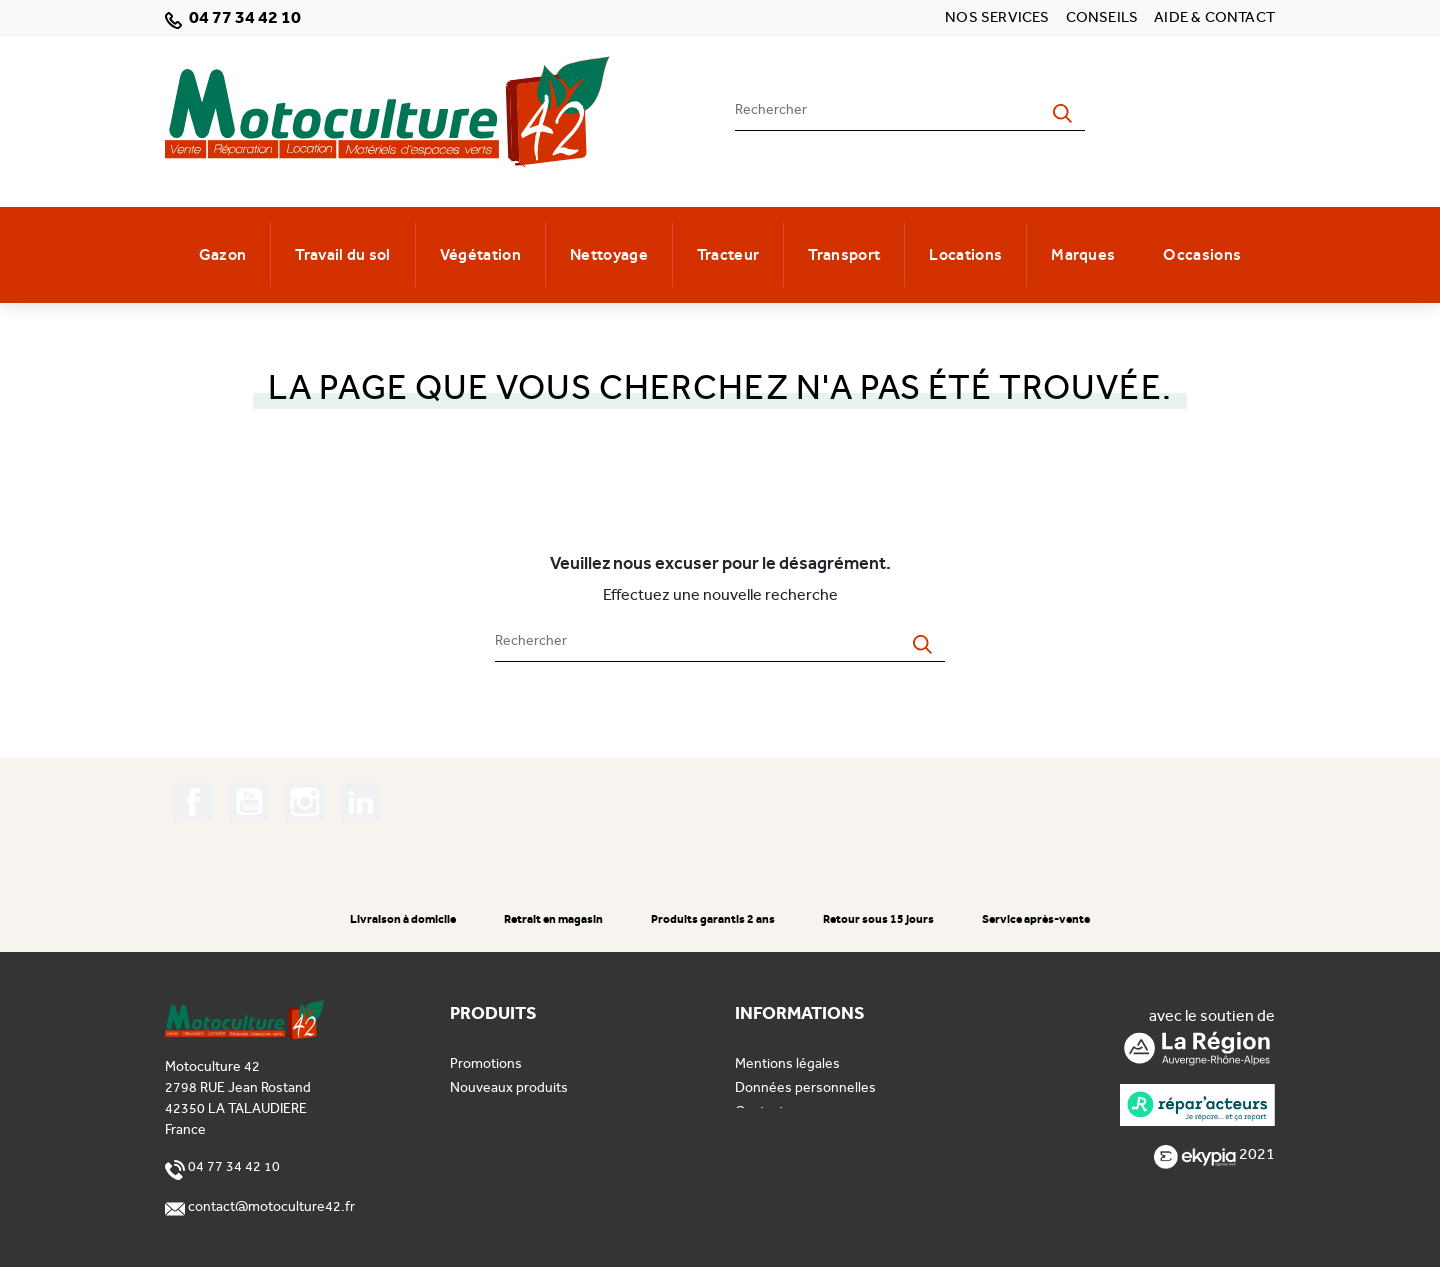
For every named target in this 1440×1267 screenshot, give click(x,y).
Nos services (997, 17)
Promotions (486, 1063)
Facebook (193, 802)
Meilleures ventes (505, 1111)
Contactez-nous (785, 1111)
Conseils (1102, 17)
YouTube (249, 802)
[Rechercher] (888, 109)
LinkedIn (361, 802)
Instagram (305, 802)
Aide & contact (1214, 17)
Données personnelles (805, 1087)
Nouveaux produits (509, 1087)
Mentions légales (787, 1063)
